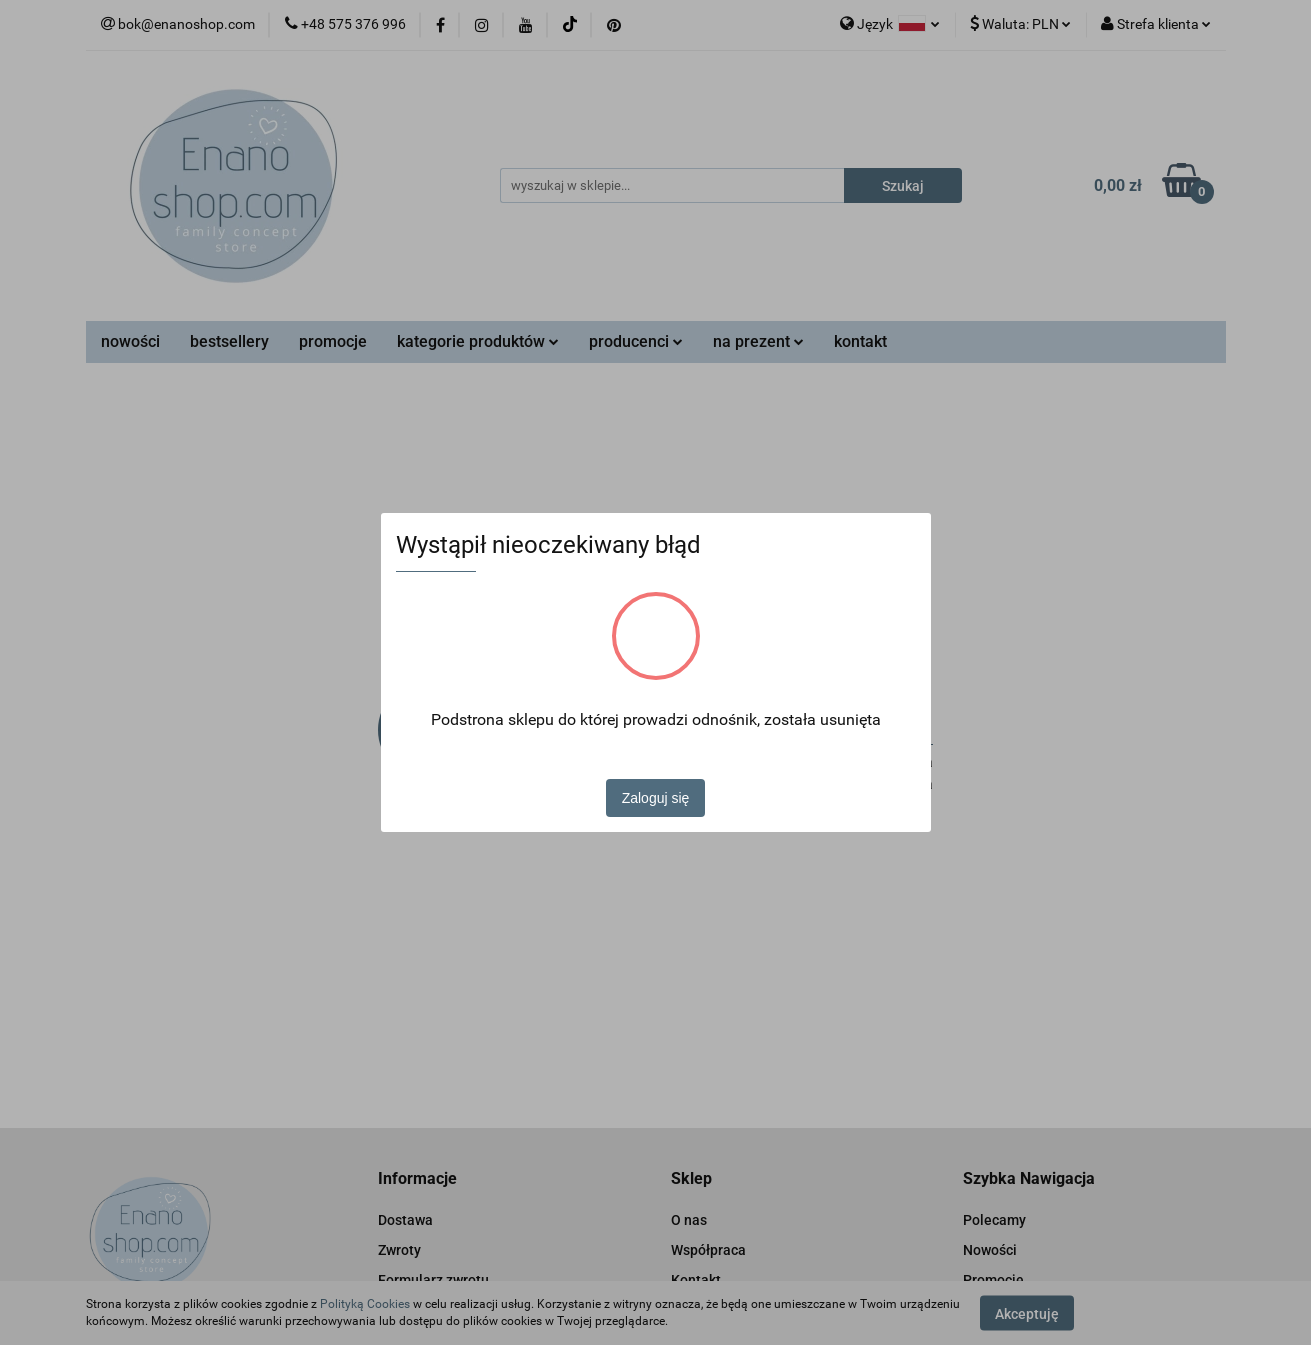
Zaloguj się (656, 798)
